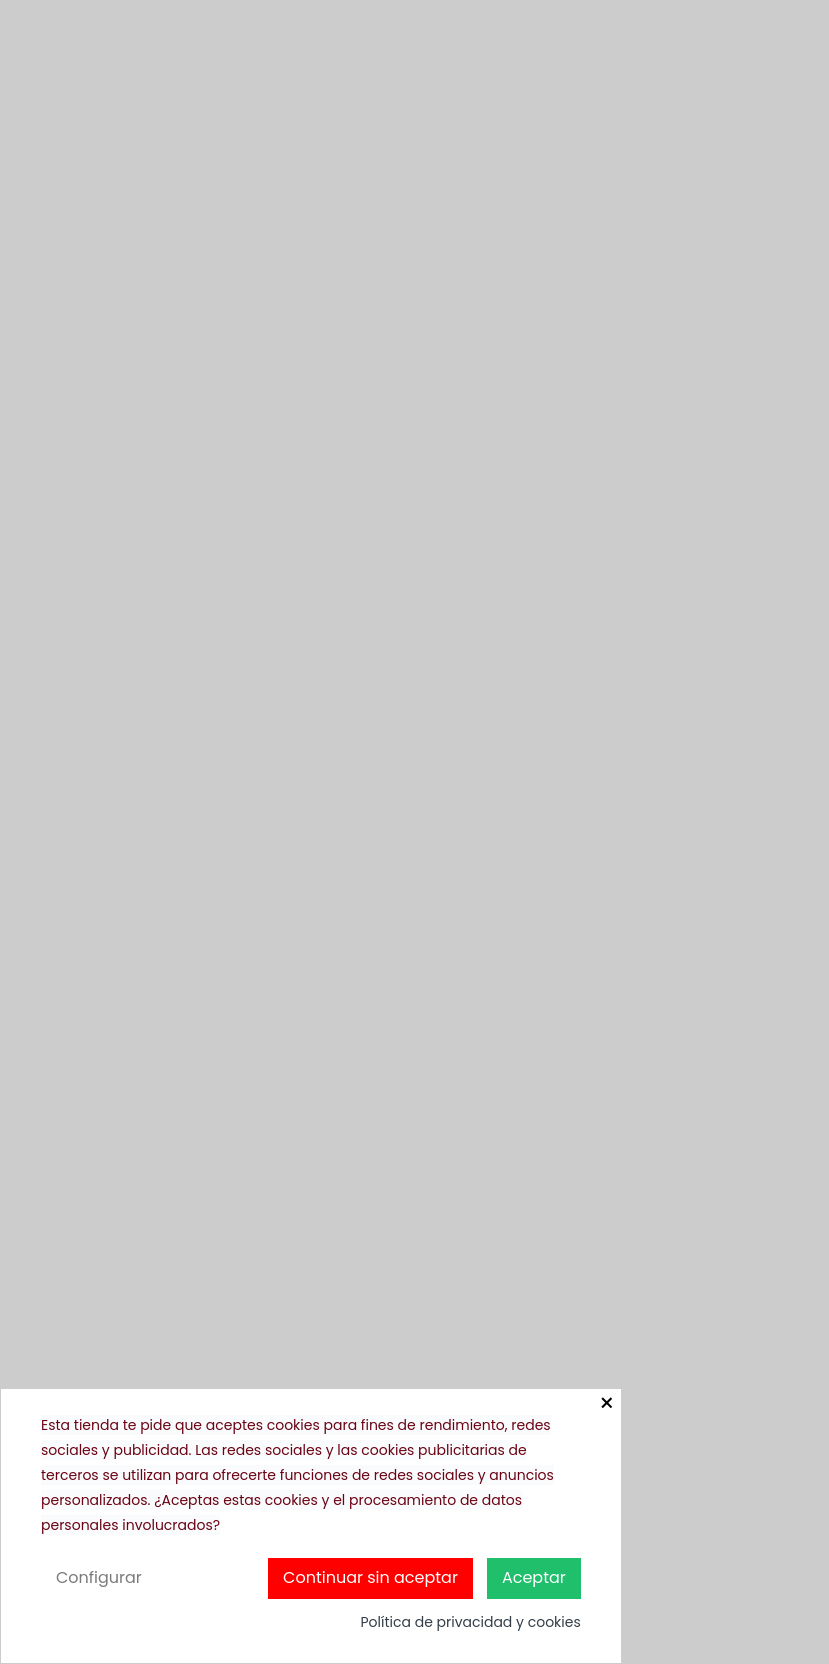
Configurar (99, 1577)
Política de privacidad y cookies (470, 1622)
